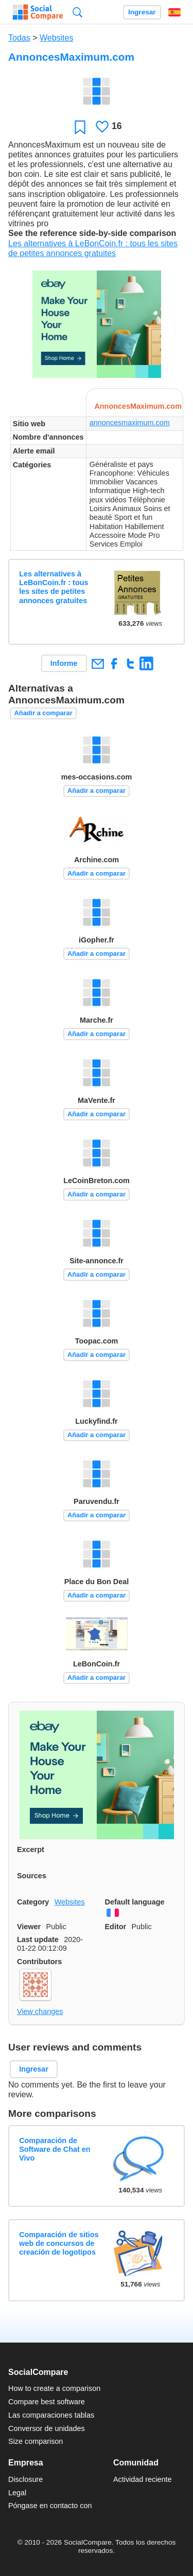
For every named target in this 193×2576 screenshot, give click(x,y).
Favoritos (80, 127)
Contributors (39, 1961)
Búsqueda (77, 12)
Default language (135, 1902)
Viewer (29, 1926)
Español (174, 12)
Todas (19, 37)
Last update (38, 1939)
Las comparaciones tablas (51, 2415)
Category (33, 1902)
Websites (57, 37)
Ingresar (142, 12)
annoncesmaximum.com (130, 423)
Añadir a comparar (43, 713)
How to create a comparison (54, 2388)
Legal (17, 2493)
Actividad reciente (142, 2479)
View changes (40, 2011)
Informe (64, 663)
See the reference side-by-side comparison (92, 233)
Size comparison (35, 2441)
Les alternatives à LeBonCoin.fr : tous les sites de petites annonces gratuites (53, 587)
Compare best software (46, 2402)
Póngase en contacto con (50, 2505)
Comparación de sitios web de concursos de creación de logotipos (58, 2243)
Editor (116, 1926)
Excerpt (30, 1849)
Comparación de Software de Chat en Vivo (54, 2149)
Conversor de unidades (46, 2428)
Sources (31, 1876)
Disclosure (25, 2479)
